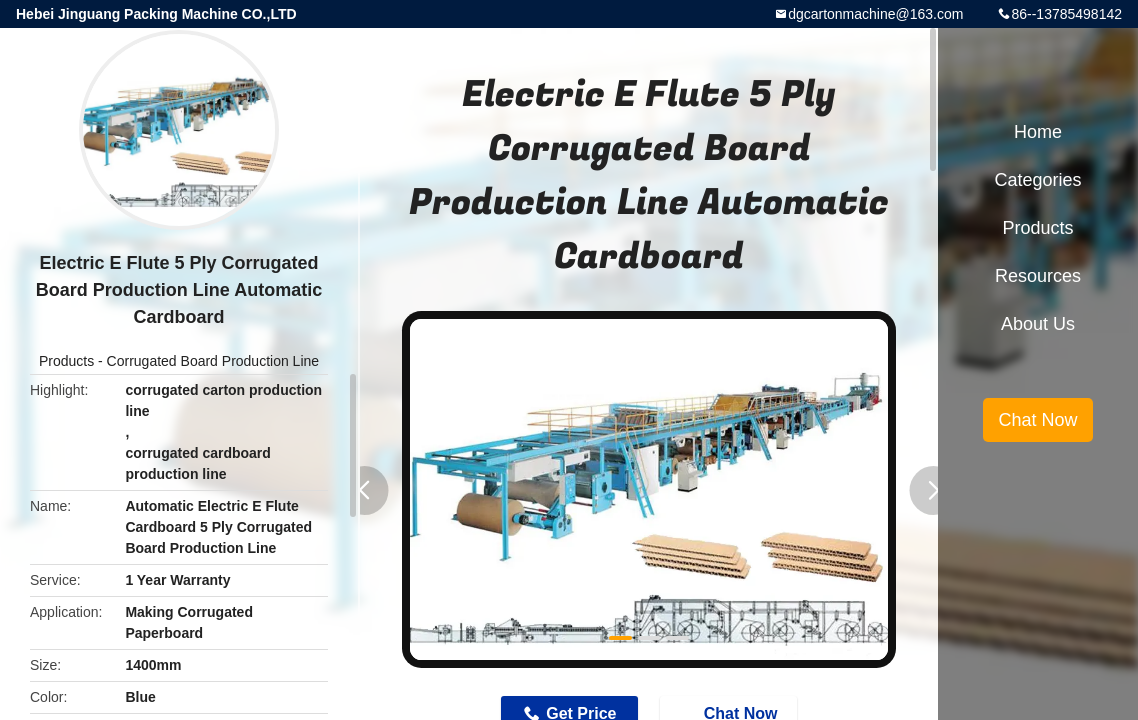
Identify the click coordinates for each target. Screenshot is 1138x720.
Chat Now (1037, 420)
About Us (1038, 324)
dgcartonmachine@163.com (875, 14)
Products (66, 361)
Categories (1037, 180)
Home (1038, 132)
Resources (1038, 276)
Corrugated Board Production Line (213, 361)
